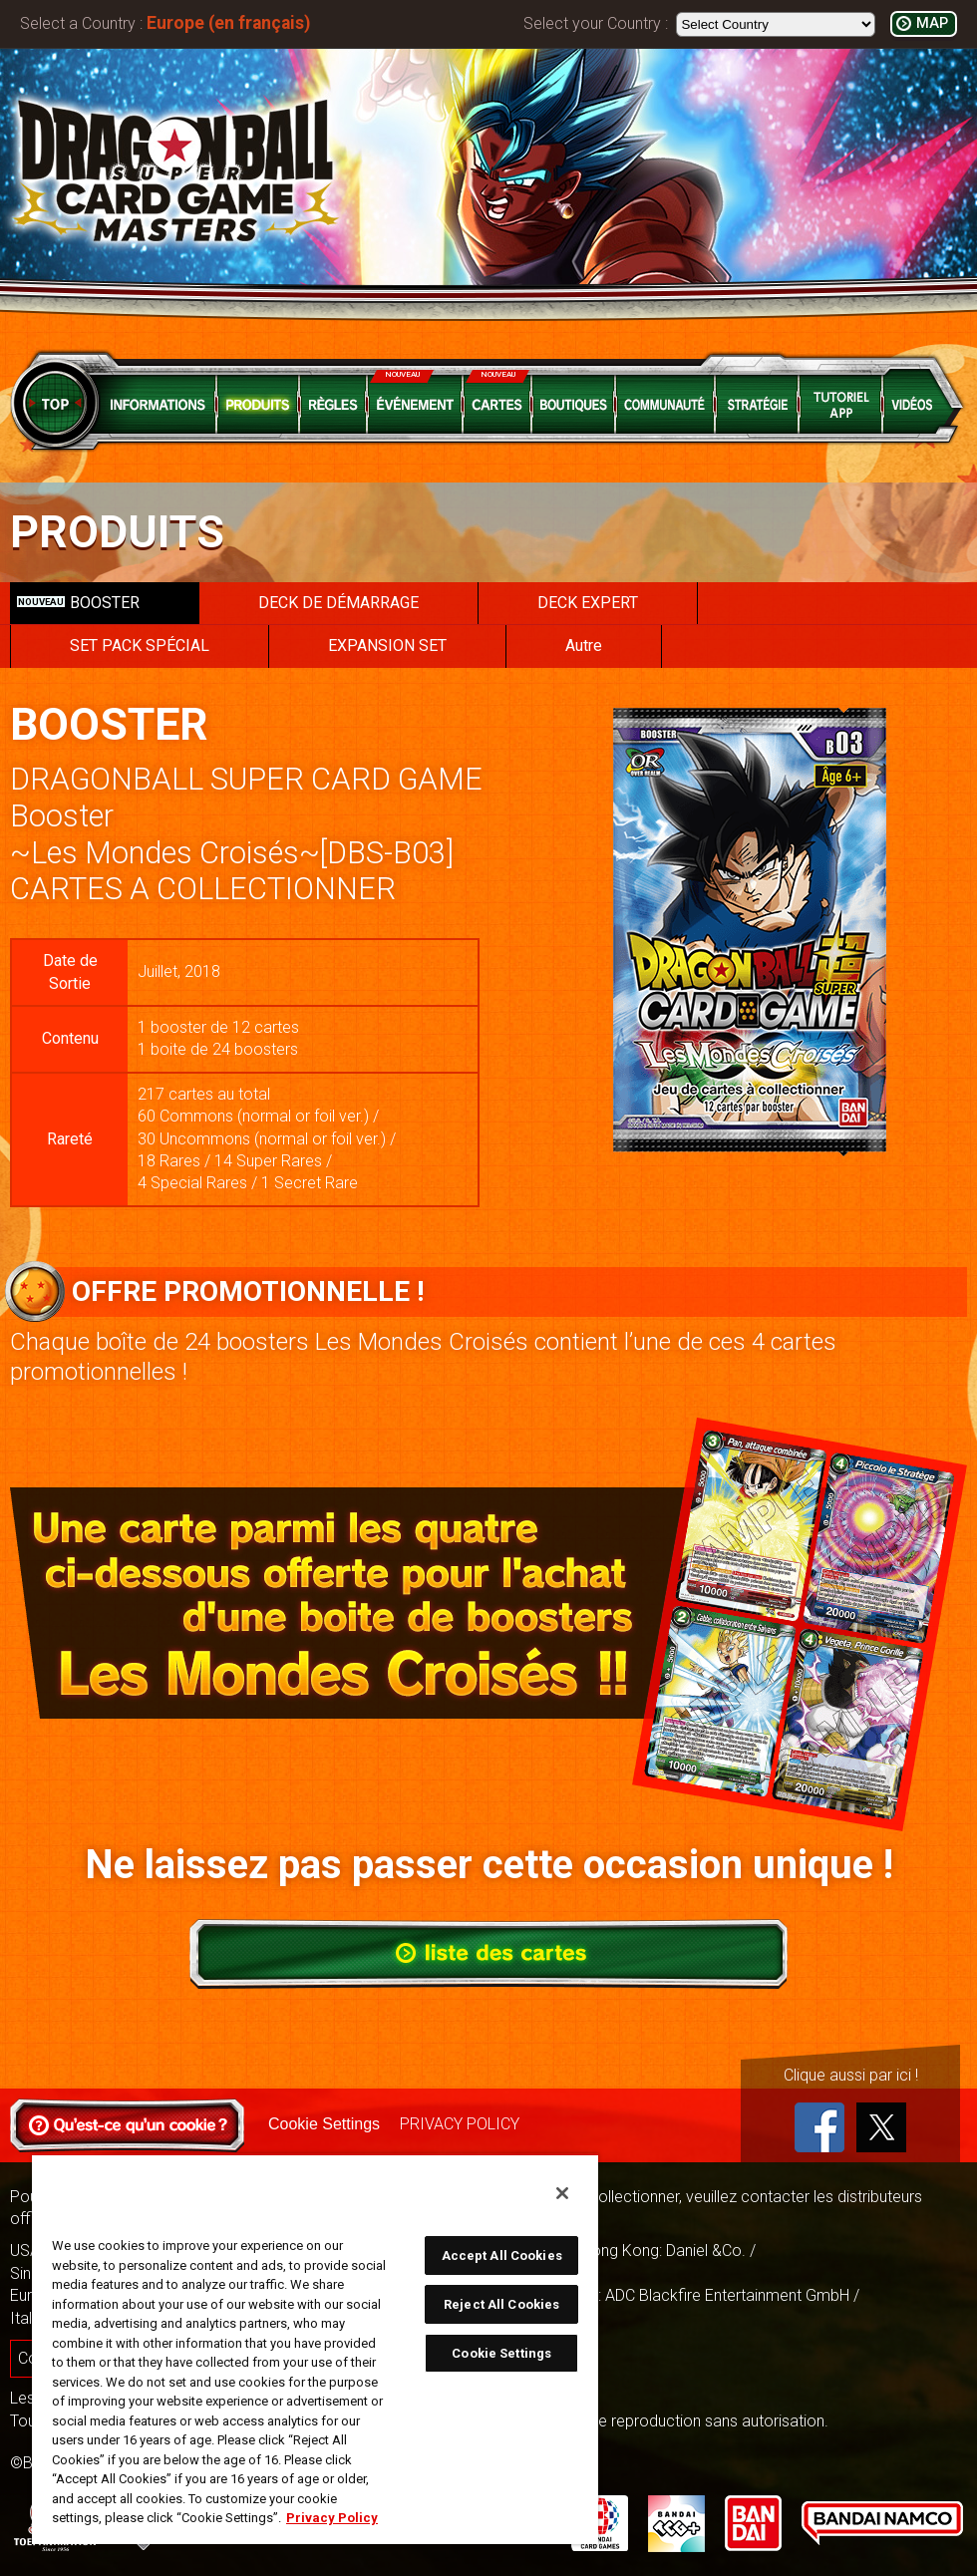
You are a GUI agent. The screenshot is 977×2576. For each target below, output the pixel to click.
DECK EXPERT (587, 602)
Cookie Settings (324, 2123)
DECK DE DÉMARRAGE (338, 602)
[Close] (562, 2193)
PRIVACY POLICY (459, 2123)
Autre (583, 645)
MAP (932, 23)
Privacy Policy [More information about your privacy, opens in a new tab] (332, 2517)
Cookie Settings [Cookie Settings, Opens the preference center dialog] (501, 2353)
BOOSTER (78, 602)
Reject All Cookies (501, 2304)
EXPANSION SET (387, 645)
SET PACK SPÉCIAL (139, 645)
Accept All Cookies (502, 2255)
